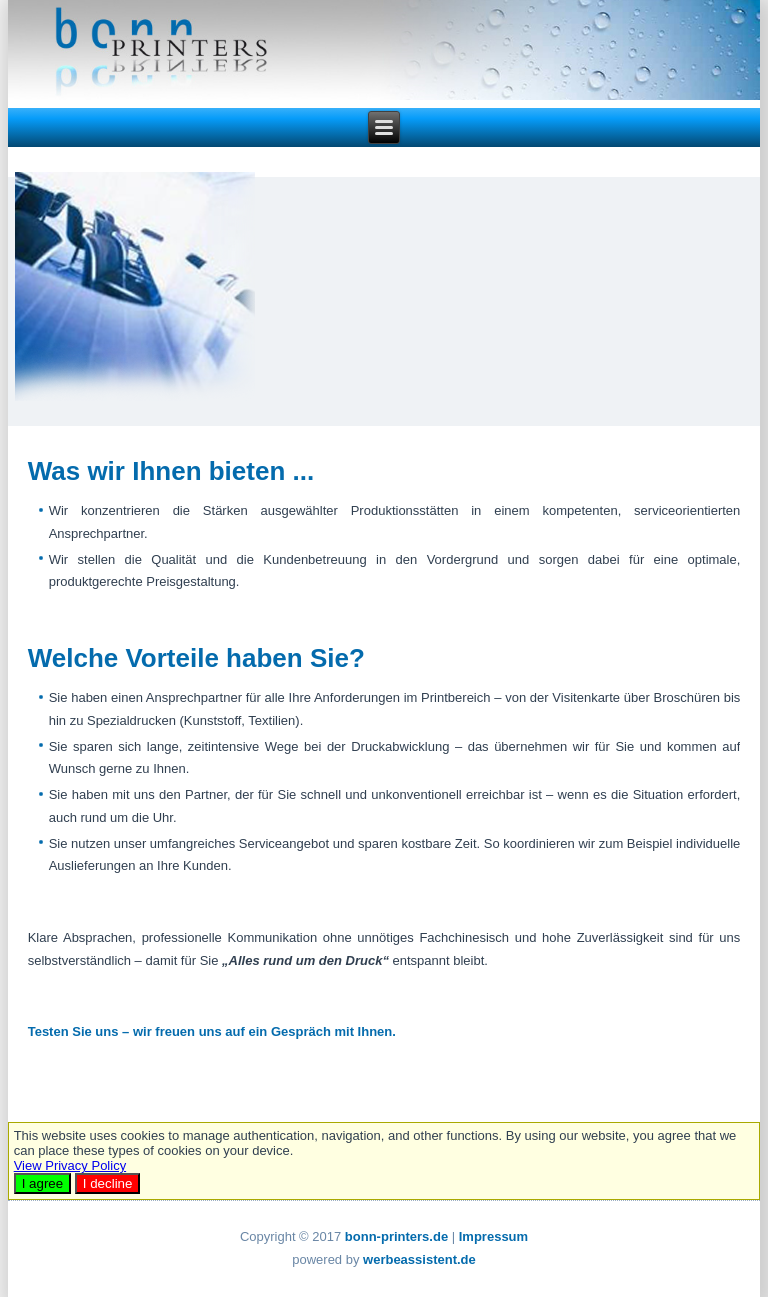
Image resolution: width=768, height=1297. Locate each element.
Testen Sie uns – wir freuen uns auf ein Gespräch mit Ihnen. (212, 1031)
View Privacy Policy (70, 1165)
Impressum (493, 1236)
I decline (108, 1183)
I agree (43, 1183)
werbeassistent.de (419, 1259)
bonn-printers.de (396, 1236)
